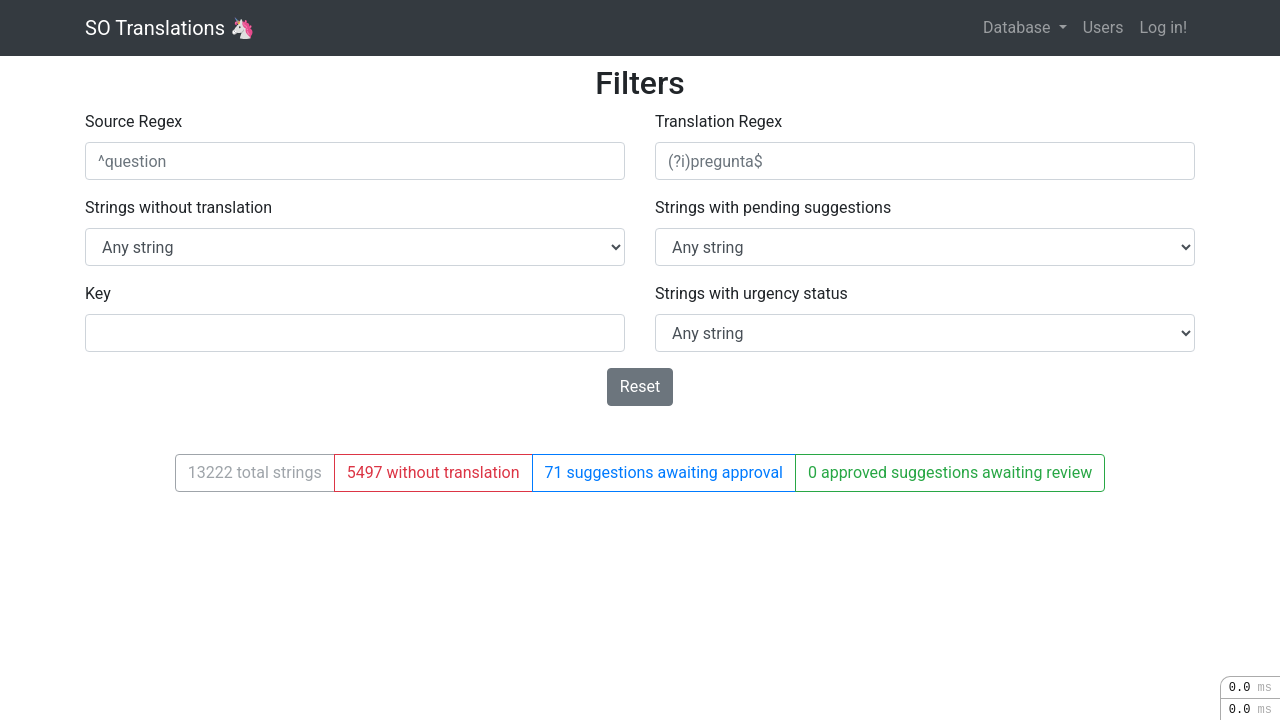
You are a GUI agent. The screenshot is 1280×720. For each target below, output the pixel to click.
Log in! (1163, 27)
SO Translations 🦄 (170, 28)
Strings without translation (178, 207)
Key (98, 293)
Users (1103, 27)
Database (1019, 27)
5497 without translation (433, 472)
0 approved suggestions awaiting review (950, 472)
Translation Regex (718, 121)
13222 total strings (255, 472)
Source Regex (133, 121)
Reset (640, 386)
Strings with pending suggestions (773, 207)
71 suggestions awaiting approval (664, 472)
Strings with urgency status (751, 293)
